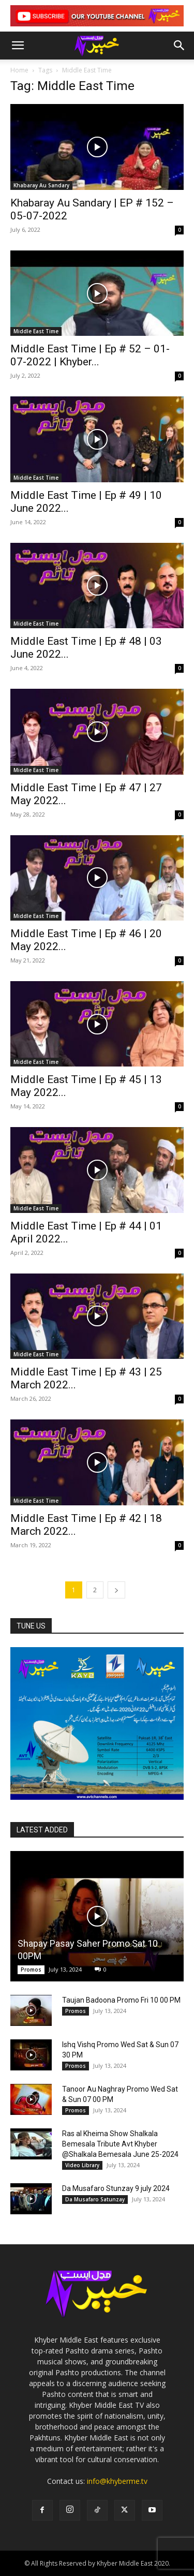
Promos (31, 1969)
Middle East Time (35, 331)
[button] (17, 46)
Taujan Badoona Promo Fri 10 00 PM (121, 2000)
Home (19, 70)
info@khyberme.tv (117, 2481)
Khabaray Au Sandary (41, 185)
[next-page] (116, 1589)
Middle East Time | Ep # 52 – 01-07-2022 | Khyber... (90, 355)
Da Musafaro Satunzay (95, 2199)
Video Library (82, 2165)
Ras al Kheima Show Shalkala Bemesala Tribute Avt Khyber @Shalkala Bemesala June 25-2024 (120, 2143)
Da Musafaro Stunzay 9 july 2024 (116, 2188)
